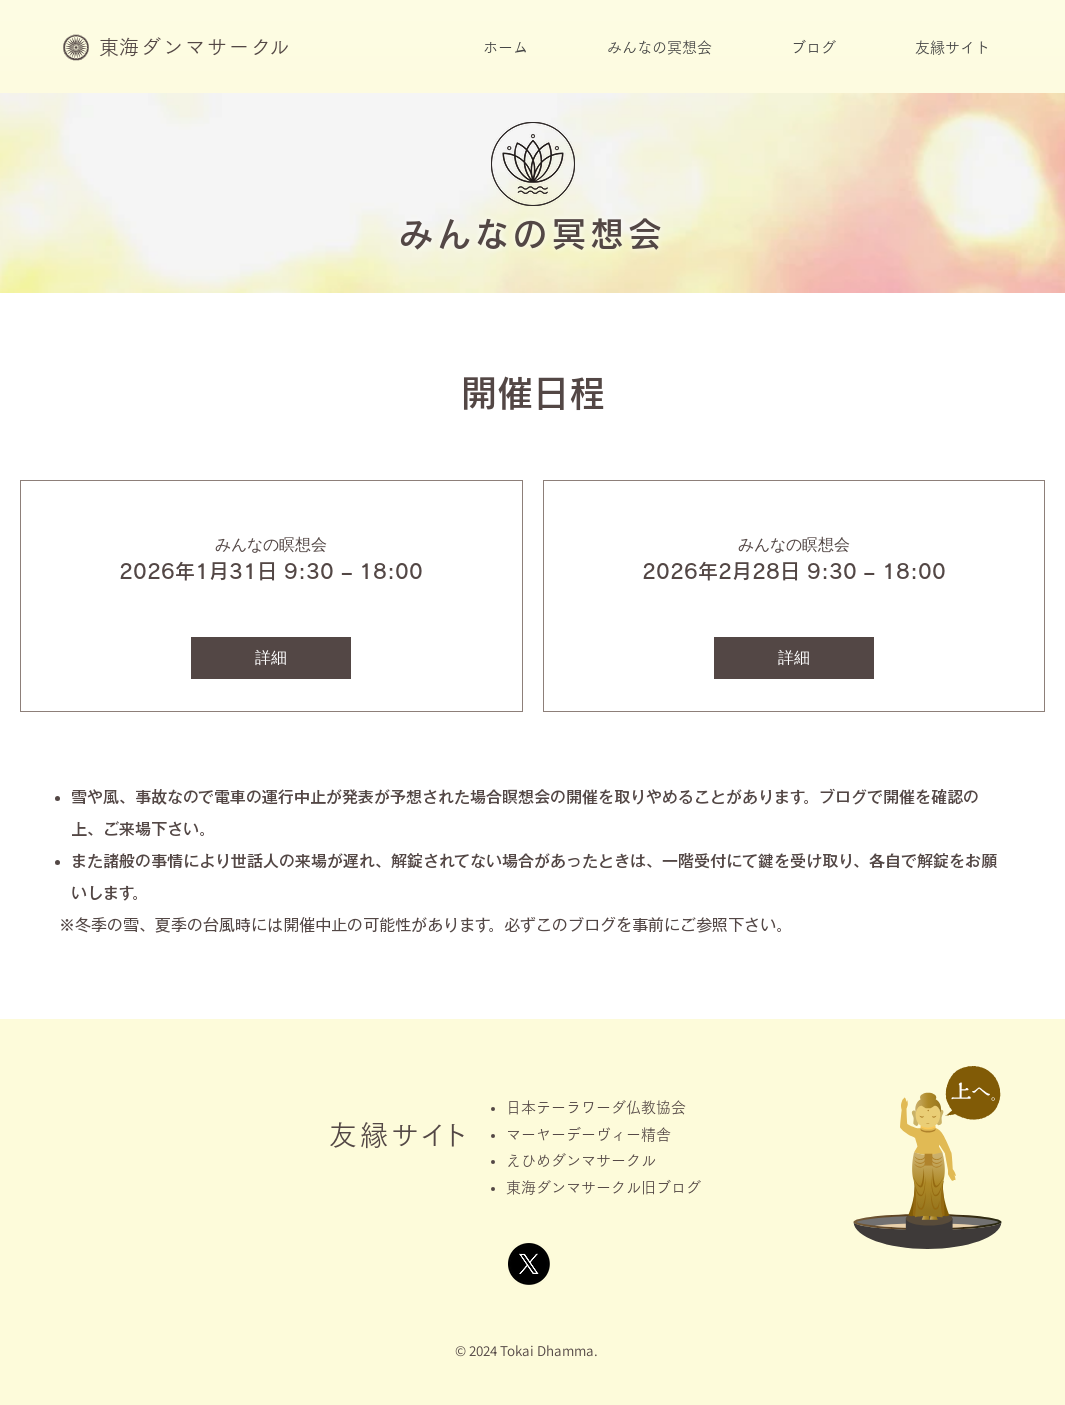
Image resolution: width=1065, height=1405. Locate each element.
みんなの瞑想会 (271, 544)
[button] (660, 54)
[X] (529, 1264)
